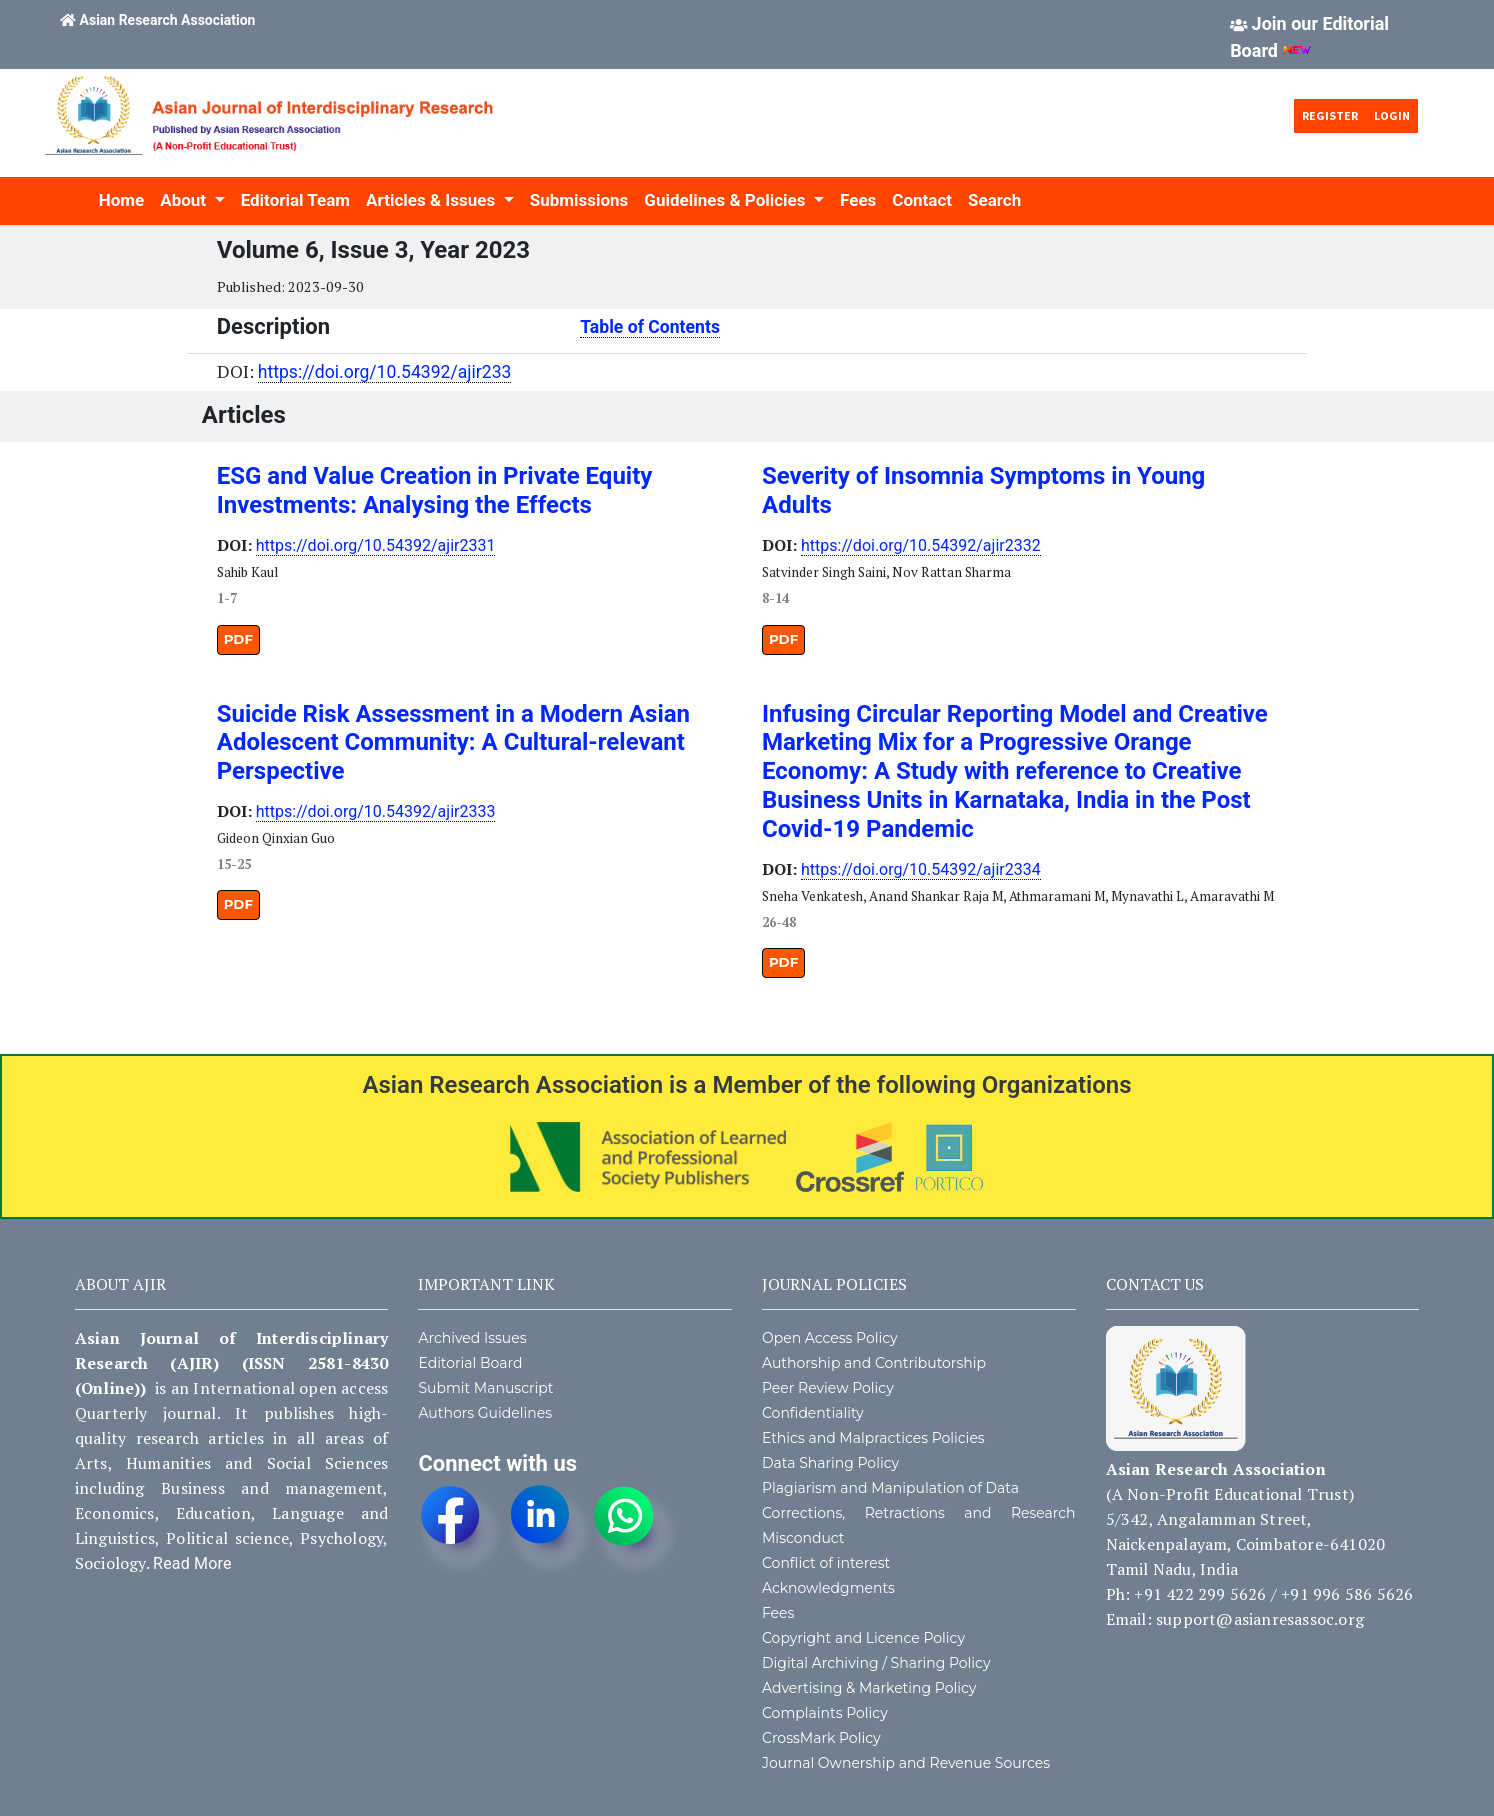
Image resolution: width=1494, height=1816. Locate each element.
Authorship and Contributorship (874, 1363)
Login (1392, 115)
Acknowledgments (828, 1588)
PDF (238, 639)
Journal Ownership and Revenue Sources (906, 1763)
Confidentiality (813, 1413)
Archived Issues (472, 1338)
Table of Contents (650, 327)
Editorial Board (470, 1363)
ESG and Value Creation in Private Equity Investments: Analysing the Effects (435, 490)
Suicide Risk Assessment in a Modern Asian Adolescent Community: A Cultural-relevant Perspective (453, 743)
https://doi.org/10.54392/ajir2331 (376, 545)
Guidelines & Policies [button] (726, 200)
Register (1330, 115)
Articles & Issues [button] (432, 200)
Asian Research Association (168, 20)
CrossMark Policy (821, 1738)
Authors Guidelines (485, 1413)
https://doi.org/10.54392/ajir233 (385, 372)
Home (122, 200)
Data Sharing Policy (830, 1463)
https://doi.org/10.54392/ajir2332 (921, 545)
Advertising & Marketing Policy (869, 1688)
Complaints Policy (825, 1713)
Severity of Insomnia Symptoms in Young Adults (983, 490)
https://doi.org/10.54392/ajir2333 (376, 811)
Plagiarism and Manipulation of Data (890, 1488)
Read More (192, 1563)
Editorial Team (295, 200)
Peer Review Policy (828, 1388)
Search (994, 200)
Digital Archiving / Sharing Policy (876, 1663)
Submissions (579, 200)
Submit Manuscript (485, 1388)
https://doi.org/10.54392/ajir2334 (921, 869)
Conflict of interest (826, 1563)
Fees (858, 200)
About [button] (185, 200)
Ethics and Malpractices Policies (873, 1438)
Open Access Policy (830, 1338)
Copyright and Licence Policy (863, 1638)
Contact (922, 200)
